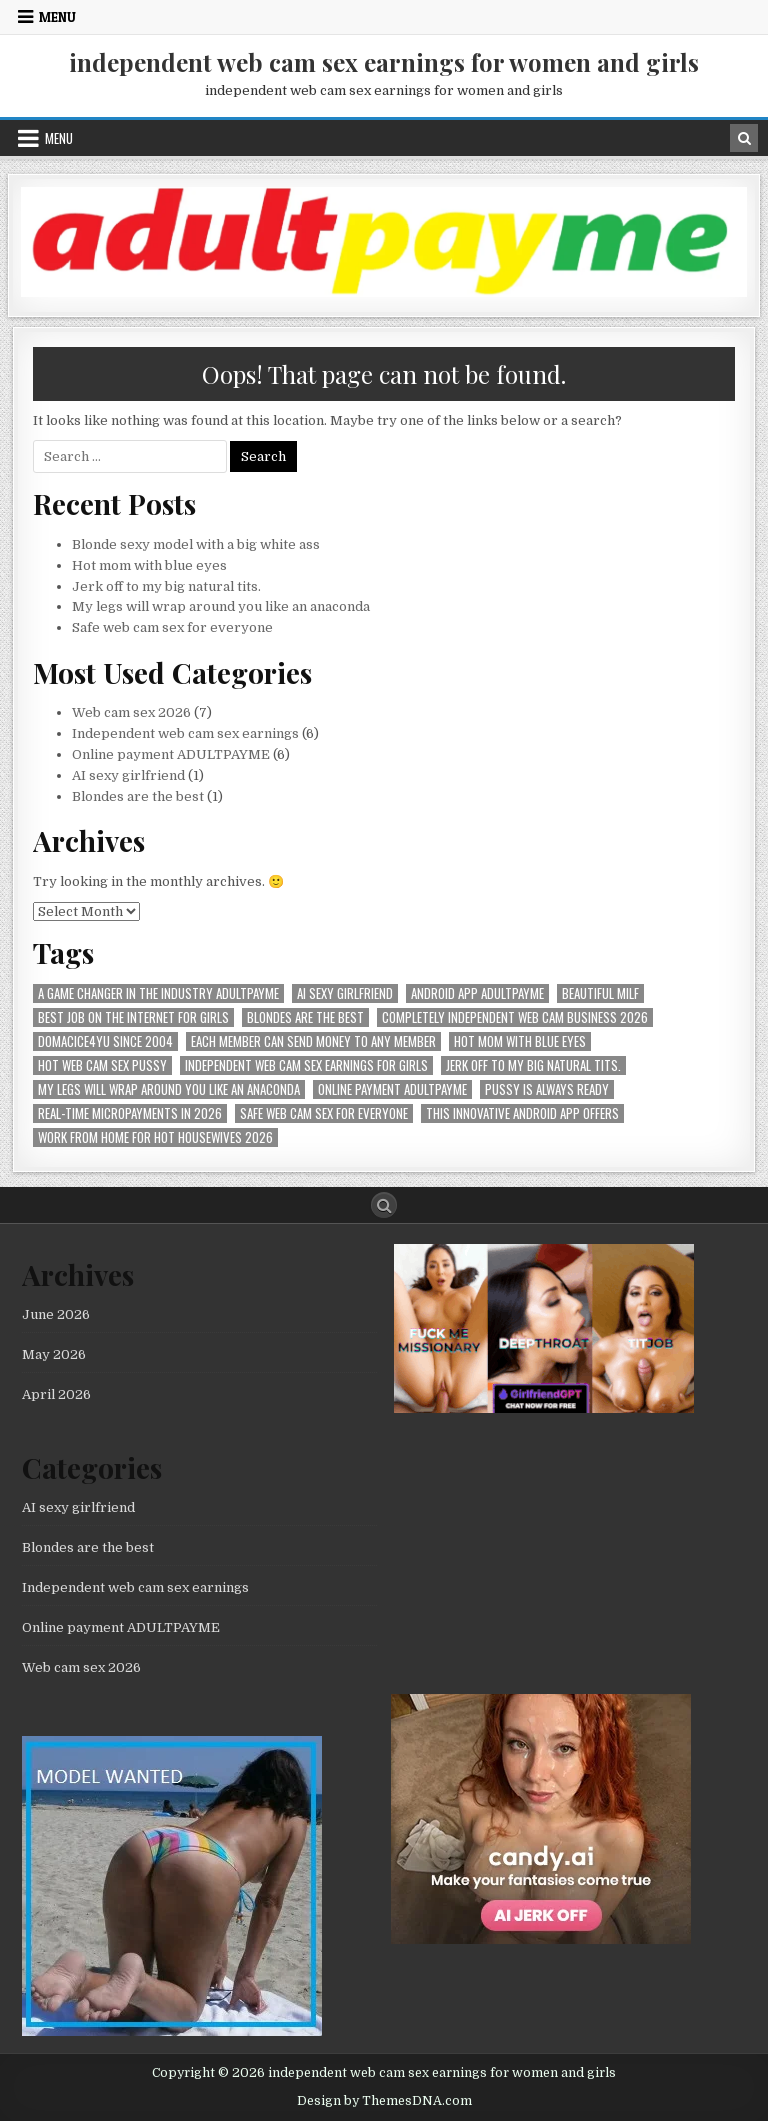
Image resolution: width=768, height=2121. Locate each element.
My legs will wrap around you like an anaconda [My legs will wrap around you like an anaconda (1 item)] (169, 1089)
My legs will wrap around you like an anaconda (221, 606)
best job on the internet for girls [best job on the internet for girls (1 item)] (133, 1017)
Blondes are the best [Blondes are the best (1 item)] (305, 1017)
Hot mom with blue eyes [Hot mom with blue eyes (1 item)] (520, 1041)
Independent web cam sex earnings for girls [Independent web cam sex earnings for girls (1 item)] (306, 1065)
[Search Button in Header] (744, 138)
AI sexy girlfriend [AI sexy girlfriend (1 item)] (345, 993)
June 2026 (56, 1314)
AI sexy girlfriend (128, 775)
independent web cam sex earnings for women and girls (384, 62)
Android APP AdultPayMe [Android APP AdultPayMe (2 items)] (477, 993)
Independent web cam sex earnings (185, 733)
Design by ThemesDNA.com (384, 2101)
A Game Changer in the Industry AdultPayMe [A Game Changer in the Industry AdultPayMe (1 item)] (158, 993)
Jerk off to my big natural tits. (166, 586)
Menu (57, 17)
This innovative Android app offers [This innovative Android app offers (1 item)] (522, 1113)
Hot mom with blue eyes (149, 565)
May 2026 (54, 1354)
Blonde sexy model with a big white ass (196, 544)
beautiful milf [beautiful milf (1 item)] (600, 993)
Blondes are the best (138, 796)
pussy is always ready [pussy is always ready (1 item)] (547, 1089)
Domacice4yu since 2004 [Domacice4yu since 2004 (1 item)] (105, 1041)
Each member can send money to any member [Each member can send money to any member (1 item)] (313, 1041)
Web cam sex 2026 (131, 712)
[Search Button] (384, 1205)
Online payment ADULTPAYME (171, 754)
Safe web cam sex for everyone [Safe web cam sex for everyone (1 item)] (324, 1113)
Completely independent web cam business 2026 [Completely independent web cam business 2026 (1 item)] (515, 1017)
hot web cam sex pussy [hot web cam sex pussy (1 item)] (102, 1065)
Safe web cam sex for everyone (174, 627)
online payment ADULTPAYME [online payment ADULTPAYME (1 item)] (392, 1089)
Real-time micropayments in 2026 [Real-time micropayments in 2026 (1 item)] (130, 1113)
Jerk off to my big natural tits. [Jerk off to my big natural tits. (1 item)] (533, 1065)
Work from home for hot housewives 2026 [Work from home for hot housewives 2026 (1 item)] (155, 1137)
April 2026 (56, 1394)
